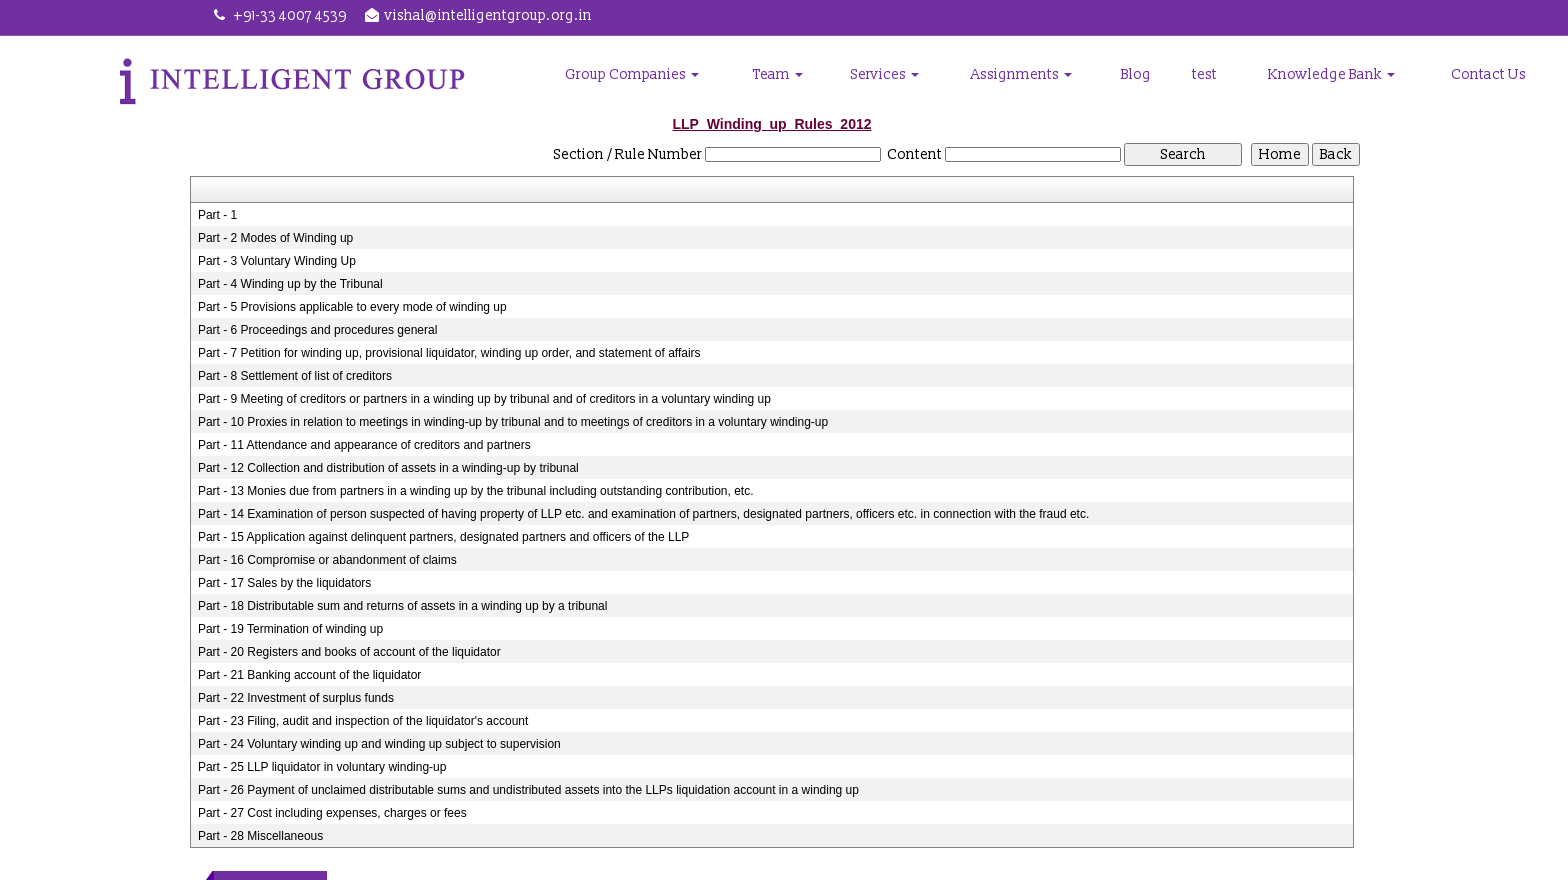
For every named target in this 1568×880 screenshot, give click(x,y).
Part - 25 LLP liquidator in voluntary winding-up (322, 767)
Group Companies (635, 74)
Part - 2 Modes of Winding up (275, 238)
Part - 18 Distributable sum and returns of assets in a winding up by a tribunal (403, 606)
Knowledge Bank (1332, 74)
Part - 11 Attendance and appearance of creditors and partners (364, 445)
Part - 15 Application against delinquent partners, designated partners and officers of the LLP (443, 537)
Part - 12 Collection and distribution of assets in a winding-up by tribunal (388, 468)
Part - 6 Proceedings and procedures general (317, 330)
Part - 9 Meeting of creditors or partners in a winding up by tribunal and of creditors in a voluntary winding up (484, 399)
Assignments (1023, 74)
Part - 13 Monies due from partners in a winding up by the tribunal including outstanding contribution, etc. (476, 491)
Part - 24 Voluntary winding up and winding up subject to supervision (379, 744)
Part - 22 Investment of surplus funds (296, 698)
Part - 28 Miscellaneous (260, 836)
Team (780, 74)
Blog (1137, 74)
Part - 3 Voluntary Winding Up (277, 261)
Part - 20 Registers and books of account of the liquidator (349, 652)
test (1205, 74)
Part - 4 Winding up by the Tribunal (290, 284)
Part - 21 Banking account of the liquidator (309, 675)
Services (887, 74)
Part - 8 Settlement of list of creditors (295, 376)
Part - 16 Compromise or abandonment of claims (327, 560)
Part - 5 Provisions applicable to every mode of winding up (352, 307)
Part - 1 (217, 215)
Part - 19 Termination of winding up (290, 629)
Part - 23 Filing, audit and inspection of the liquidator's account (363, 721)
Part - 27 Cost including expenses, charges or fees (332, 813)
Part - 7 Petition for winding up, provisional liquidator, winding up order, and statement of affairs (449, 353)
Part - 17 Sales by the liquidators (284, 583)
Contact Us (1488, 74)
